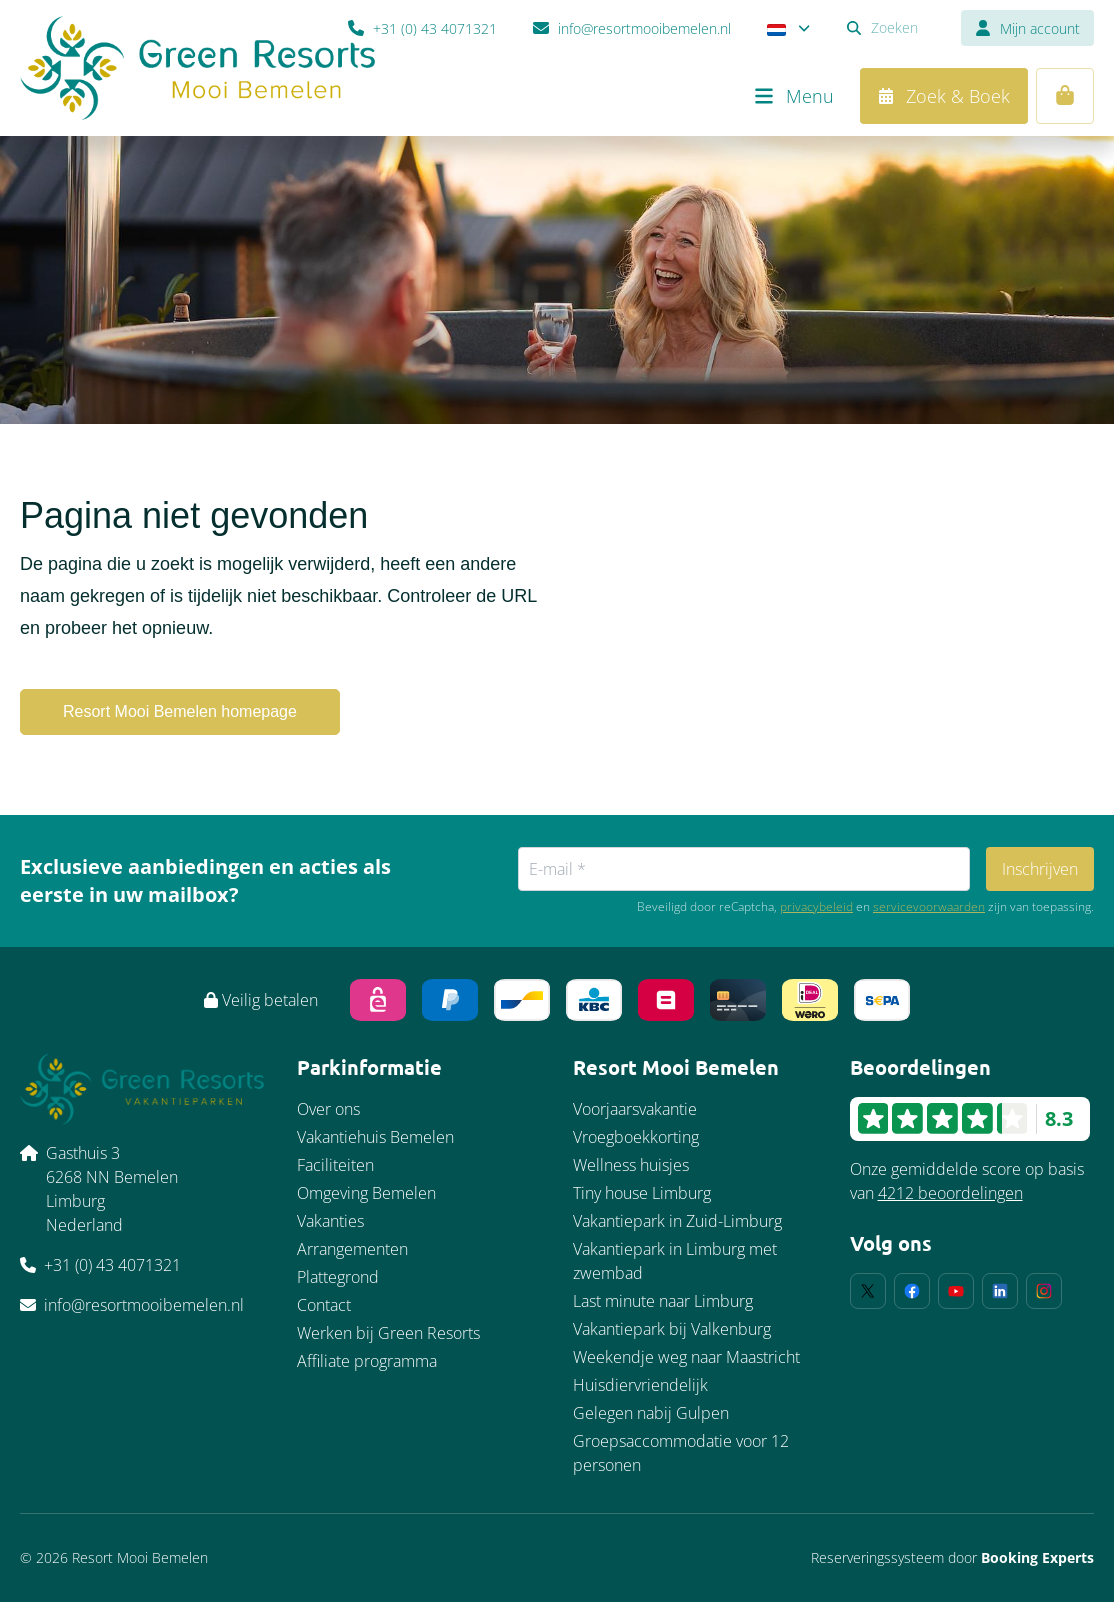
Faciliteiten (335, 1165)
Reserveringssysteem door (952, 1557)
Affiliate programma (367, 1361)
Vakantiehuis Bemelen (375, 1137)
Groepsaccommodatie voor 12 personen (681, 1453)
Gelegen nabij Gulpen (651, 1413)
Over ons (328, 1109)
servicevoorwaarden (929, 907)
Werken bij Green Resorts (388, 1333)
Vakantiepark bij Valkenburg (672, 1329)
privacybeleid (816, 907)
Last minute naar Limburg (663, 1301)
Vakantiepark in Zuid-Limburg (677, 1221)
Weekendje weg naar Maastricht (686, 1357)
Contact (324, 1305)
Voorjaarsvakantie (635, 1109)
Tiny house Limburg (642, 1193)
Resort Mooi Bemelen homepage (180, 711)
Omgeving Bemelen (366, 1193)
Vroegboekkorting (636, 1137)
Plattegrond (338, 1277)
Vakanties (330, 1221)
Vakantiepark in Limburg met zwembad (675, 1261)
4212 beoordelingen (950, 1193)
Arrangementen (352, 1249)
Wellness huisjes (631, 1165)
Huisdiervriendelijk (640, 1385)
